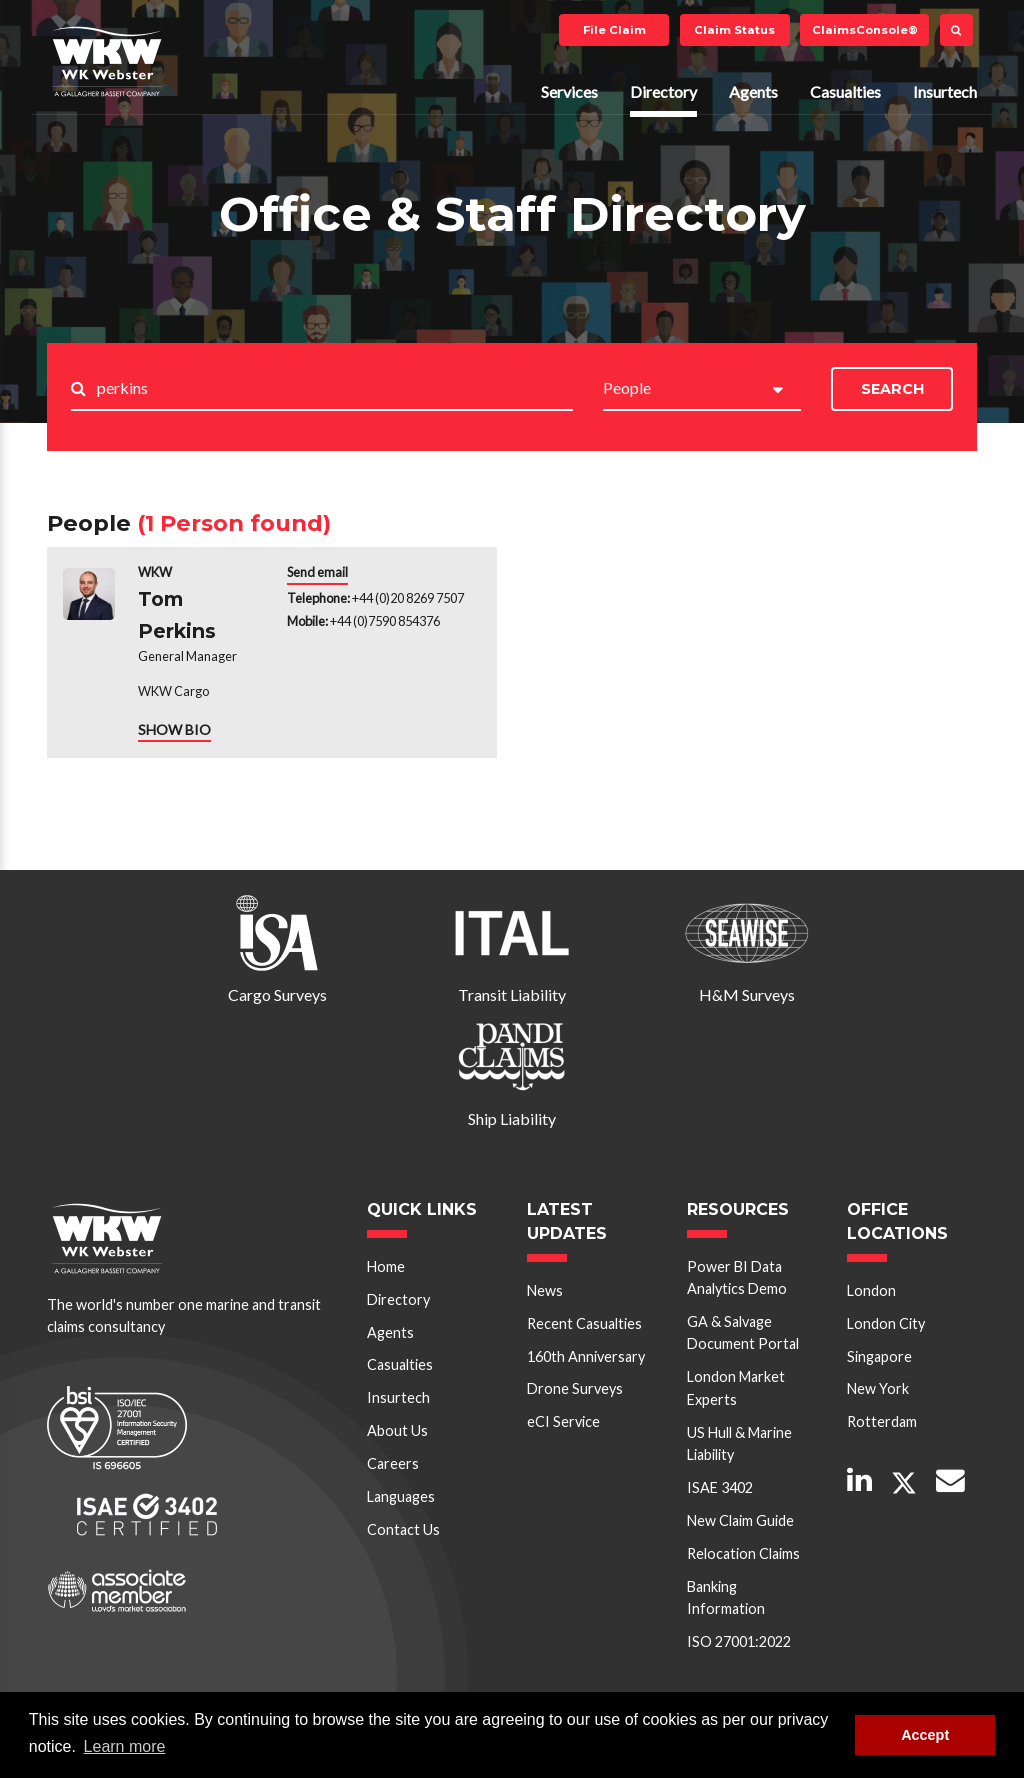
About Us (397, 1430)
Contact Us (403, 1529)
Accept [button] (925, 1735)
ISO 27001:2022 (739, 1641)
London (871, 1290)
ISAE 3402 (720, 1487)
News (545, 1290)
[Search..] (335, 389)
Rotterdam (882, 1421)
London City (886, 1323)
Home (386, 1266)
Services (569, 91)
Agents (753, 91)
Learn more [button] (125, 1746)
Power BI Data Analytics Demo (737, 1277)
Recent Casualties (584, 1323)
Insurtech (945, 91)
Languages (401, 1496)
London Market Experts (736, 1387)
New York (878, 1388)
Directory (663, 91)
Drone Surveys (575, 1388)
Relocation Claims (743, 1553)
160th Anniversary (586, 1356)
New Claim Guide (740, 1520)
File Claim (614, 30)
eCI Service (563, 1421)
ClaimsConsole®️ (865, 30)
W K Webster (107, 61)
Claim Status (734, 30)
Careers (393, 1463)
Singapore (879, 1356)
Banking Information (726, 1597)
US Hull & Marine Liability (739, 1443)
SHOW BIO (174, 729)
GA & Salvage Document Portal (743, 1332)
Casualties (845, 91)
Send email (317, 572)
